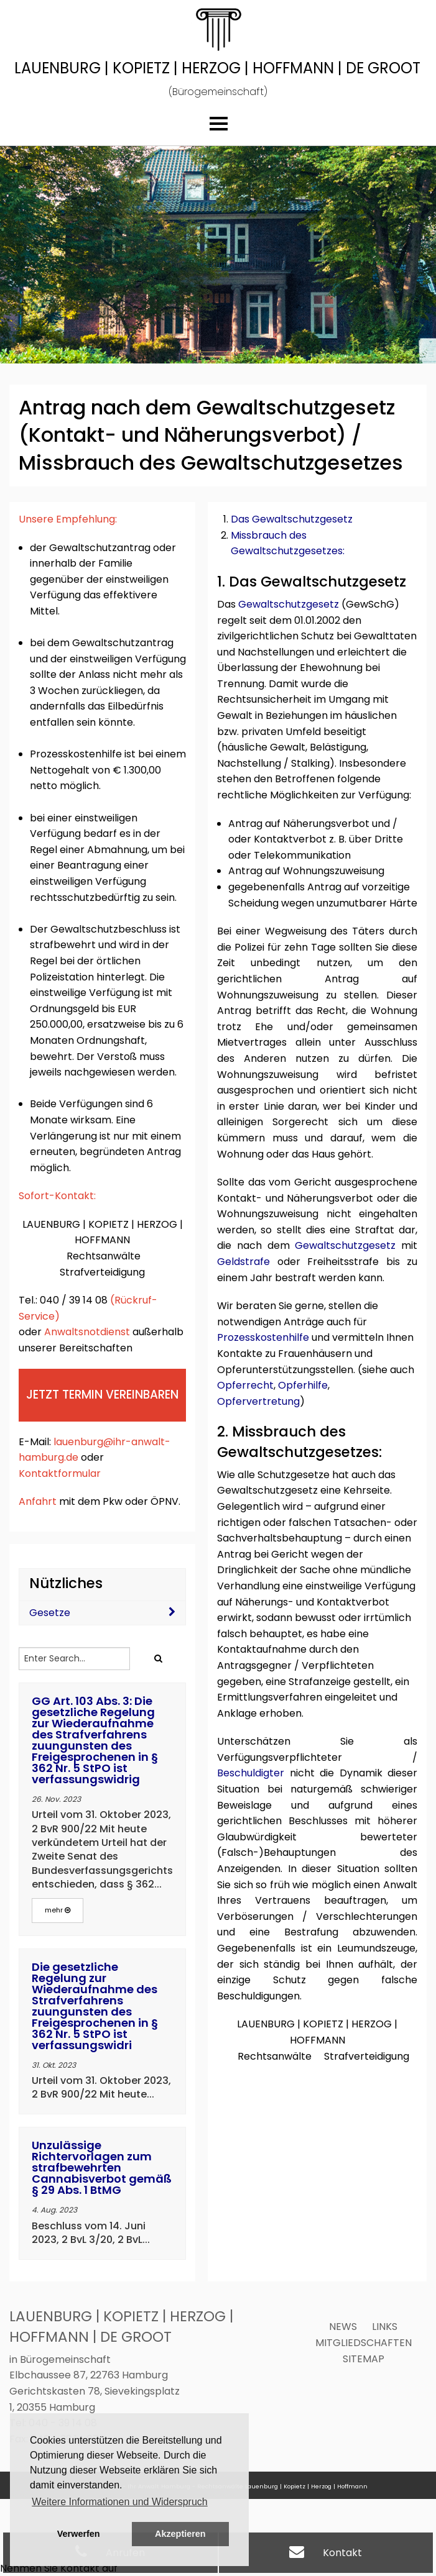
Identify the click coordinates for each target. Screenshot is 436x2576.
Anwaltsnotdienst (87, 1332)
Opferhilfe (303, 1385)
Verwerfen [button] (78, 2534)
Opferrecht (245, 1385)
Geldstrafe (243, 1261)
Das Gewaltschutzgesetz (292, 519)
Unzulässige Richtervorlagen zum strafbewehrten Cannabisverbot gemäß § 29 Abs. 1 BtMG (102, 2167)
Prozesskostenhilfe (263, 1337)
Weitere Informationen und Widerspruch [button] (120, 2501)
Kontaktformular (60, 1473)
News (343, 2326)
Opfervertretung (258, 1401)
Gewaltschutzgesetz (288, 604)
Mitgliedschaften (363, 2343)
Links (384, 2326)
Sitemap (363, 2359)
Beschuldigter (250, 1773)
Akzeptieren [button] (180, 2534)
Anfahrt (39, 1501)
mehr (57, 1910)
